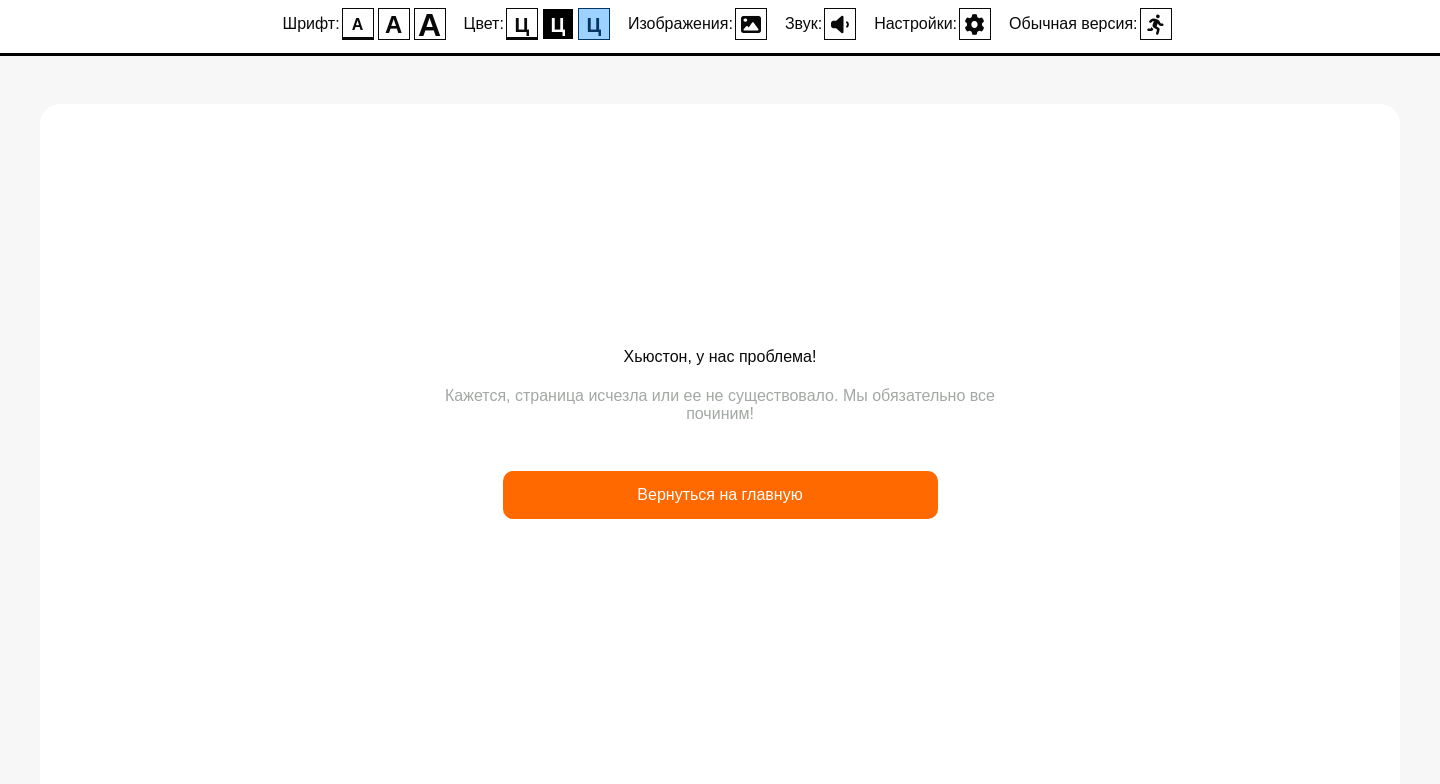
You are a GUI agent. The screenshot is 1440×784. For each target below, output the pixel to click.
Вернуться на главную (719, 494)
